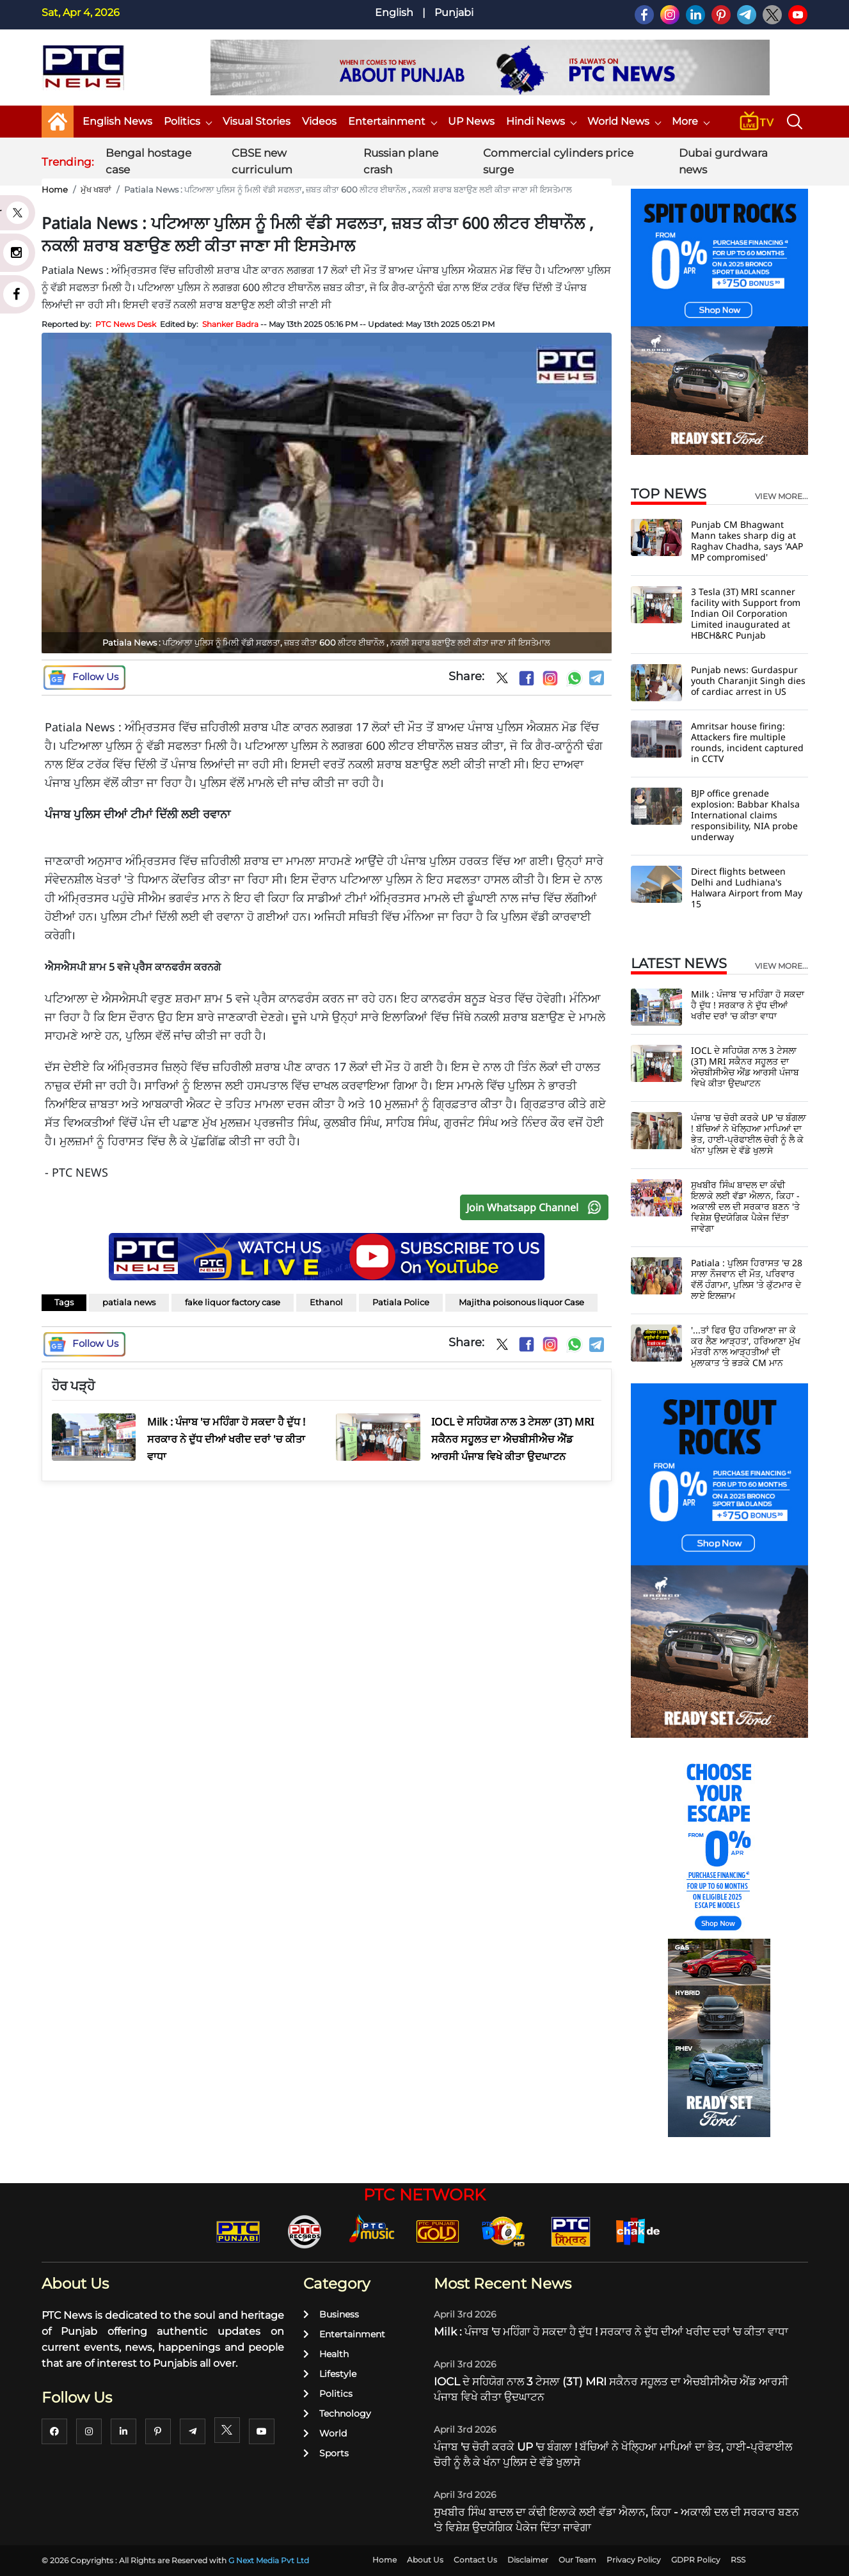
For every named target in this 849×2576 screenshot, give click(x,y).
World (325, 2433)
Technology (337, 2413)
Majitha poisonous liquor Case (521, 1302)
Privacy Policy (634, 2559)
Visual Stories (256, 121)
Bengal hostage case (148, 161)
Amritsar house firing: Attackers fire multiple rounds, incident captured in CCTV (747, 742)
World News (623, 121)
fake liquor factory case (232, 1302)
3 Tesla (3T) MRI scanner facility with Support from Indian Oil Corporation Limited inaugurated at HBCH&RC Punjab (745, 613)
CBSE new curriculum (262, 161)
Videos (319, 121)
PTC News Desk (125, 324)
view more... (781, 496)
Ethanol (326, 1302)
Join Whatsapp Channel (536, 1207)
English (394, 12)
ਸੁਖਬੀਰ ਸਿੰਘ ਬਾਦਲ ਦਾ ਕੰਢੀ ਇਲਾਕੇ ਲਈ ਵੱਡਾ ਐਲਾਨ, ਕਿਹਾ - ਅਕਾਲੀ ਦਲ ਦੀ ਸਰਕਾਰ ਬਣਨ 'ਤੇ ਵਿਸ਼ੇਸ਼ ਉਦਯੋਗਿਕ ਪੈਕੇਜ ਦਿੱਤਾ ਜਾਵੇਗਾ (745, 1206)
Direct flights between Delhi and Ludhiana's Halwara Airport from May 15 (746, 887)
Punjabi (453, 12)
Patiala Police (400, 1302)
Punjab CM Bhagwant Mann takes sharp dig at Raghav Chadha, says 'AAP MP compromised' (747, 540)
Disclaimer (527, 2559)
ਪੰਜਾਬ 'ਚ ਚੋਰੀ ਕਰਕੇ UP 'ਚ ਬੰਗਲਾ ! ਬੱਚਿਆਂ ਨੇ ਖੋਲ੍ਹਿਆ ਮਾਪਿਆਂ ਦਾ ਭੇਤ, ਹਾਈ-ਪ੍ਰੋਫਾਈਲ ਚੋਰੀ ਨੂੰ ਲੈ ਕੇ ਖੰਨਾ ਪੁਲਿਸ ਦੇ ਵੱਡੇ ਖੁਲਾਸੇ (748, 1133)
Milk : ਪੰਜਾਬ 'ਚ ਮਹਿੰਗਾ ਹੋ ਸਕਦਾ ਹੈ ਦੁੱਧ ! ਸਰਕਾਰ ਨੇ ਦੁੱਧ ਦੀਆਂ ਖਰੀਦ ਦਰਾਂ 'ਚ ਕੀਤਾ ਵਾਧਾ (747, 1005)
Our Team (577, 2559)
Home (55, 189)
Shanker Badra (230, 324)
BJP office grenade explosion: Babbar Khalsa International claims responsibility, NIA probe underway (745, 815)
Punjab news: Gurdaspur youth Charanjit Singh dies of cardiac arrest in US (748, 680)
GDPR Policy (695, 2559)
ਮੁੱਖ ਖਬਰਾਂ (96, 189)
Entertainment (392, 121)
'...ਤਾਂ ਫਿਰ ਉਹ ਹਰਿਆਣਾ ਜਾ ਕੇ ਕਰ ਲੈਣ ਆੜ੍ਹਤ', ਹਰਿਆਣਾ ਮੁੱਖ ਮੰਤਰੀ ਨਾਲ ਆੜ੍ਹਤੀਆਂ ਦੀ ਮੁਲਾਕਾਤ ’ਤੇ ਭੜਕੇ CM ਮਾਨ (745, 1346)
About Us (425, 2559)
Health (326, 2354)
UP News (471, 121)
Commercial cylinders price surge (558, 161)
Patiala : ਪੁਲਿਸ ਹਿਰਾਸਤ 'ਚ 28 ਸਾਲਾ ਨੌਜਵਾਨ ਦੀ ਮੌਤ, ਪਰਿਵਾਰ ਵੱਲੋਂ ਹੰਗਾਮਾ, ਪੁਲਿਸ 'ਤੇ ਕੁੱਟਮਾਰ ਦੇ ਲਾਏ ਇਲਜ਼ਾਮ (746, 1279)
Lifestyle (329, 2374)
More (690, 121)
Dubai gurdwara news (723, 161)
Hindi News (541, 121)
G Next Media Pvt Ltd (268, 2560)
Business (331, 2314)
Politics (187, 121)
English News (117, 121)
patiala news (128, 1302)
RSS (738, 2559)
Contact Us (475, 2559)
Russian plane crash (400, 161)
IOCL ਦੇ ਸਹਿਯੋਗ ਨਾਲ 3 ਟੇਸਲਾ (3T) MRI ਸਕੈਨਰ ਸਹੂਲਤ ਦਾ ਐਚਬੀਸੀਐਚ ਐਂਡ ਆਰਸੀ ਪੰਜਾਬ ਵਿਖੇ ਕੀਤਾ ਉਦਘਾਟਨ (745, 1066)
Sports (326, 2453)
